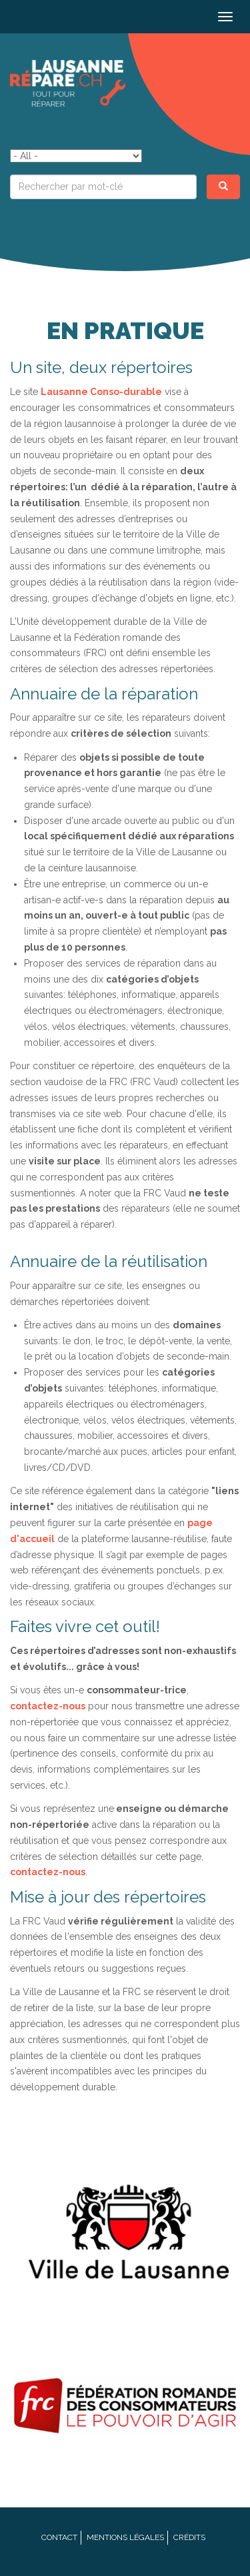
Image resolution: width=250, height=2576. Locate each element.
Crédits (189, 2537)
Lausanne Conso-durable (101, 391)
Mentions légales (125, 2537)
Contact (59, 2537)
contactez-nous (47, 1706)
